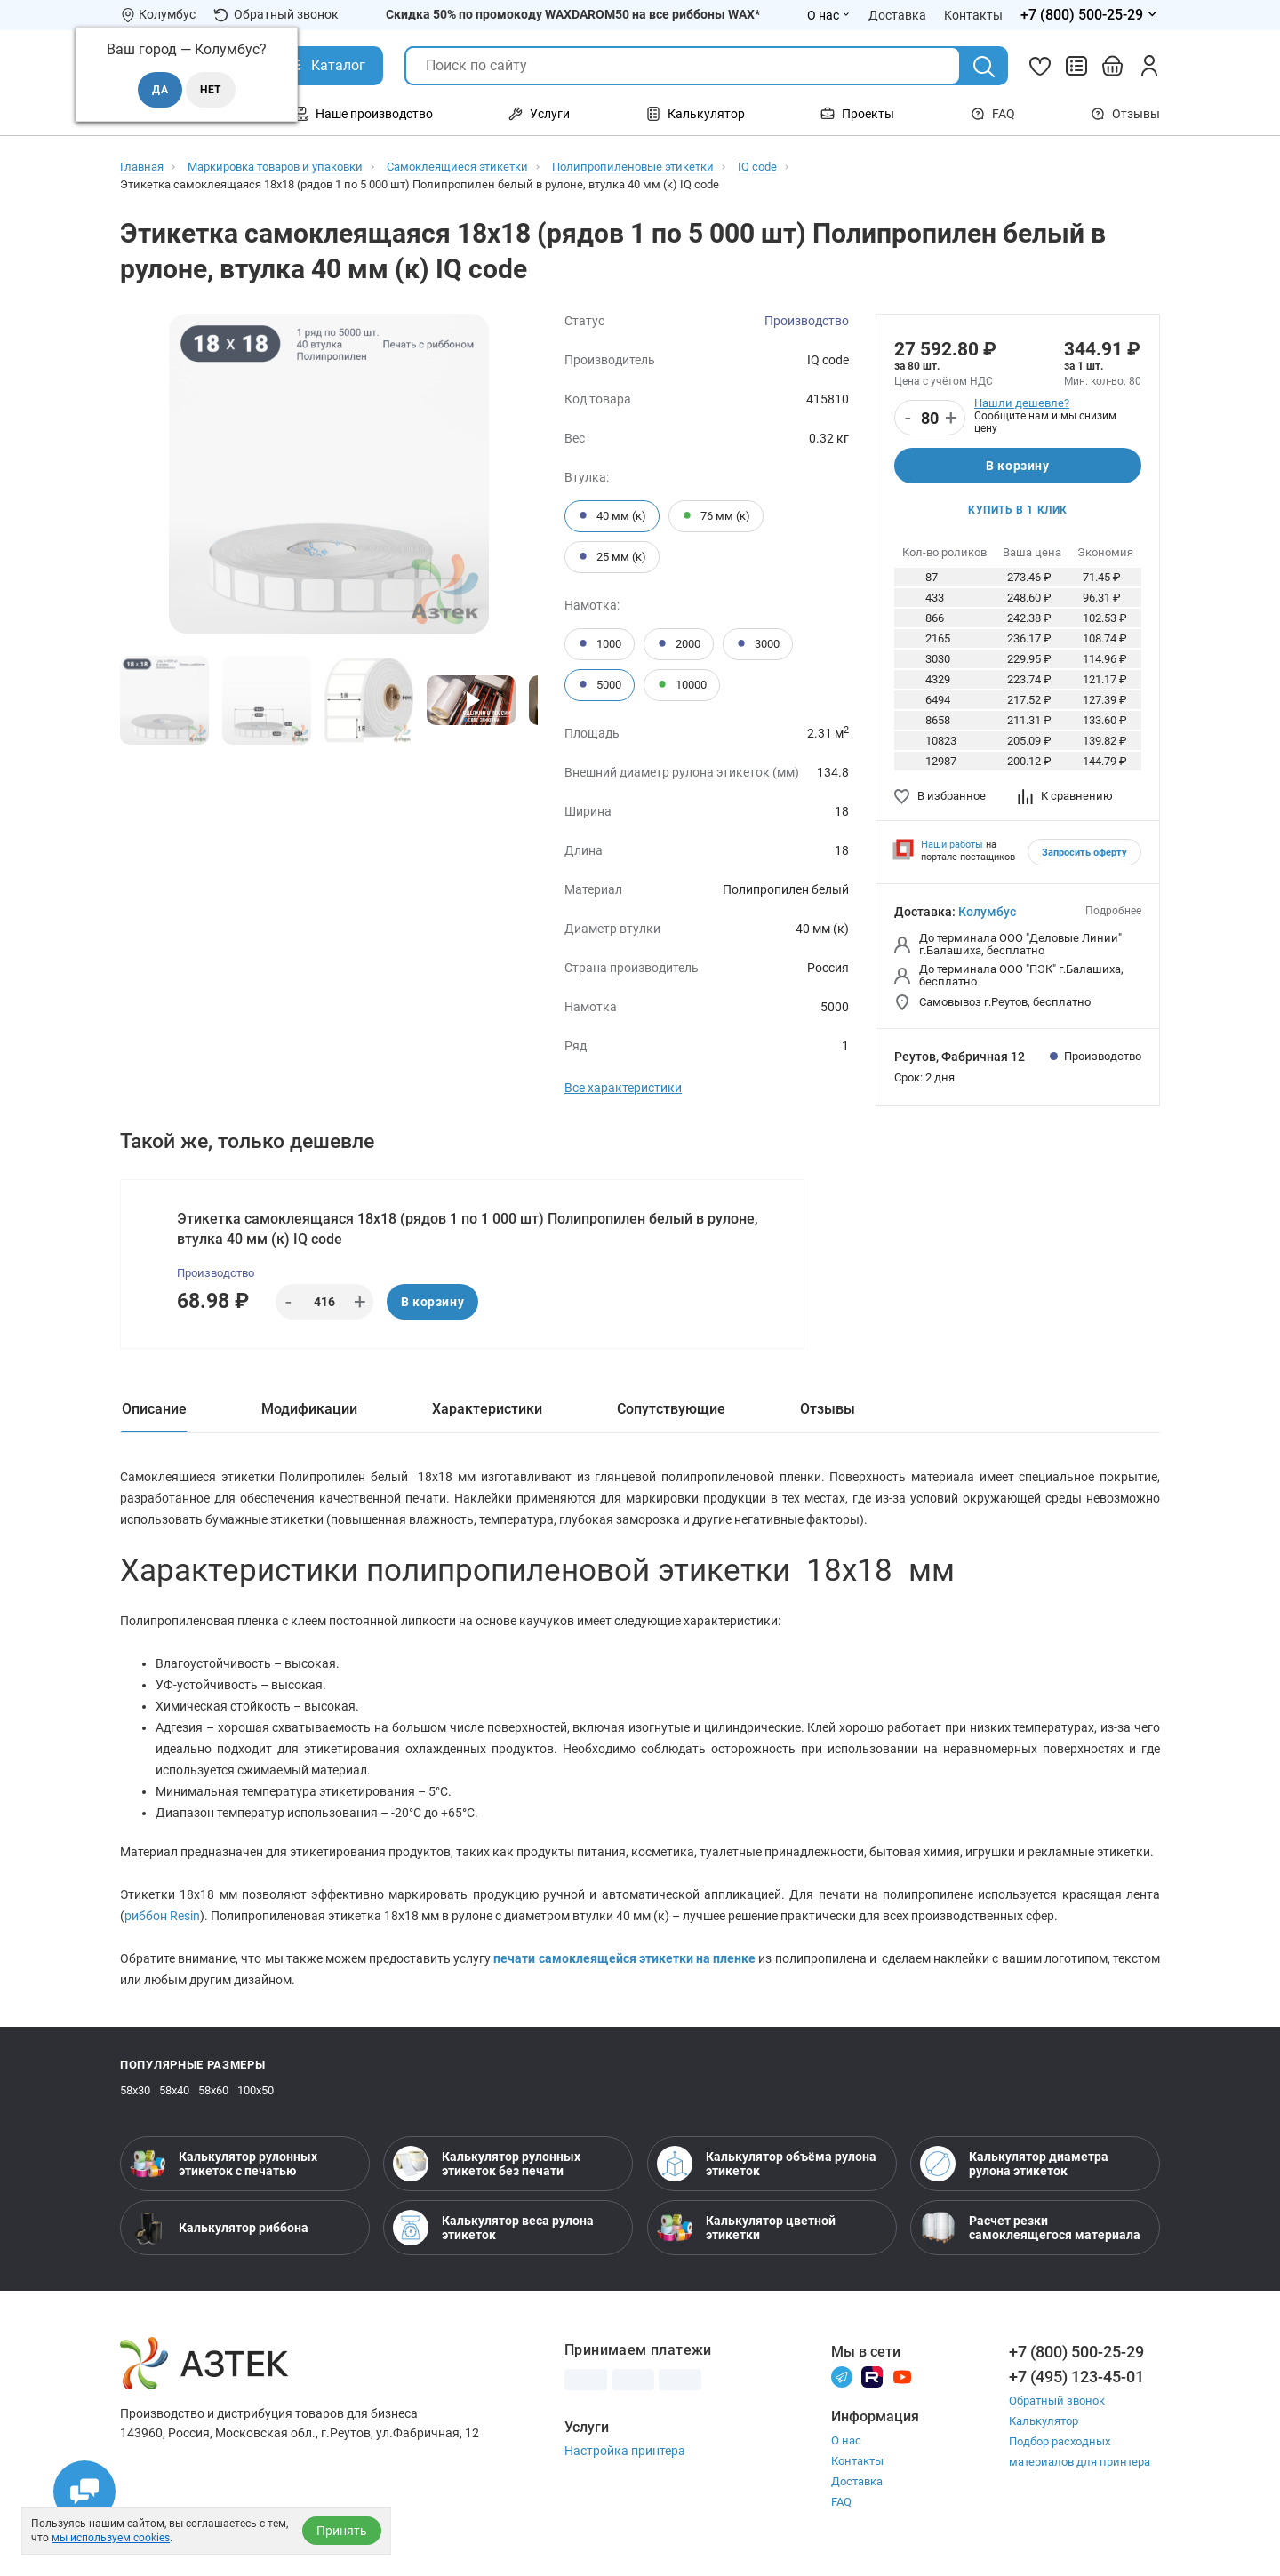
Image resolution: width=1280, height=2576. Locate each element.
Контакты (857, 2461)
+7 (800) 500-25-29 (1076, 2351)
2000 (678, 644)
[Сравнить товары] (1076, 65)
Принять (341, 2531)
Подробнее (1113, 911)
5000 (599, 685)
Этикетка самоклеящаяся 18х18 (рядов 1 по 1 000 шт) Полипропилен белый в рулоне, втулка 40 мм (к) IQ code (467, 1229)
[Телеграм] (841, 2375)
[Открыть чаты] (84, 2491)
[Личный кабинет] (1149, 65)
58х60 (213, 2090)
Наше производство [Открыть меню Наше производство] (363, 114)
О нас (846, 2440)
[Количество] (929, 418)
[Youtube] (902, 2375)
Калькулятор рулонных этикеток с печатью (223, 2163)
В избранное (940, 795)
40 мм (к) (612, 516)
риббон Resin (162, 1916)
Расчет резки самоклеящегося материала (1030, 2227)
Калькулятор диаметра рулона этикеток (1014, 2163)
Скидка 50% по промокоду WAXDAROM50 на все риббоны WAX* (573, 14)
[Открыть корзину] (1113, 65)
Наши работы (952, 844)
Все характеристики (623, 1088)
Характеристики (487, 1408)
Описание (154, 1408)
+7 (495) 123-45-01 (1076, 2376)
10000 (682, 685)
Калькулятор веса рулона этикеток (493, 2227)
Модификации (309, 1408)
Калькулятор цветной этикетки (746, 2227)
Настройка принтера (624, 2451)
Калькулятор (1043, 2421)
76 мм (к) (716, 516)
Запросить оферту (1084, 852)
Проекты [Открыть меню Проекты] (857, 114)
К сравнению (1065, 795)
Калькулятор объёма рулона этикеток (766, 2163)
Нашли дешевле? (1021, 403)
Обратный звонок (276, 14)
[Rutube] (872, 2375)
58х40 (174, 2090)
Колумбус (987, 912)
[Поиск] (984, 66)
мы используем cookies (111, 2538)
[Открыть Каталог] (325, 65)
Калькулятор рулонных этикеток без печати (486, 2163)
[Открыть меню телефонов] (1090, 15)
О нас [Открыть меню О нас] (829, 15)
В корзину (1017, 466)
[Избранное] (1040, 65)
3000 (758, 644)
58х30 (135, 2090)
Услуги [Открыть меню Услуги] (539, 114)
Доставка (857, 2481)
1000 (599, 644)
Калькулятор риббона (219, 2227)
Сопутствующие (671, 1408)
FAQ (993, 114)
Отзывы (1125, 114)
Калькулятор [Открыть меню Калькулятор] (695, 114)
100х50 (255, 2090)
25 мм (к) (612, 557)
